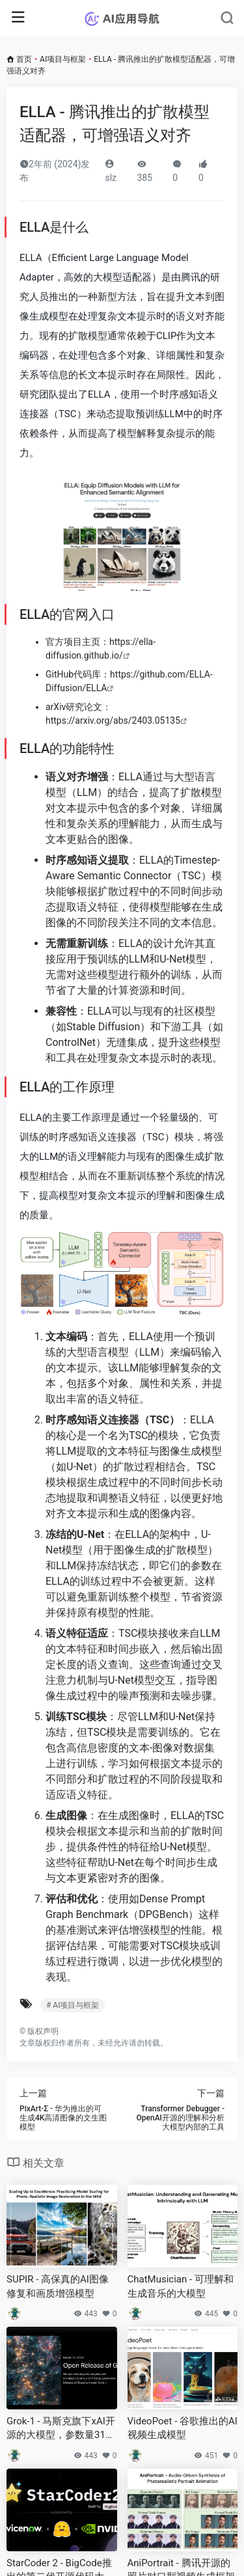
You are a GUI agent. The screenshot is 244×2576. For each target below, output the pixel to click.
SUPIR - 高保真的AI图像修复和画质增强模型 (58, 2286)
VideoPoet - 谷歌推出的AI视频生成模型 (182, 2428)
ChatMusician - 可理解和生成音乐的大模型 (181, 2286)
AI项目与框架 (63, 59)
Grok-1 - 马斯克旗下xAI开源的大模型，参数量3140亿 (61, 2429)
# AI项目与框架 (72, 2005)
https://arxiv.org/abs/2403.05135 (113, 720)
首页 (24, 59)
